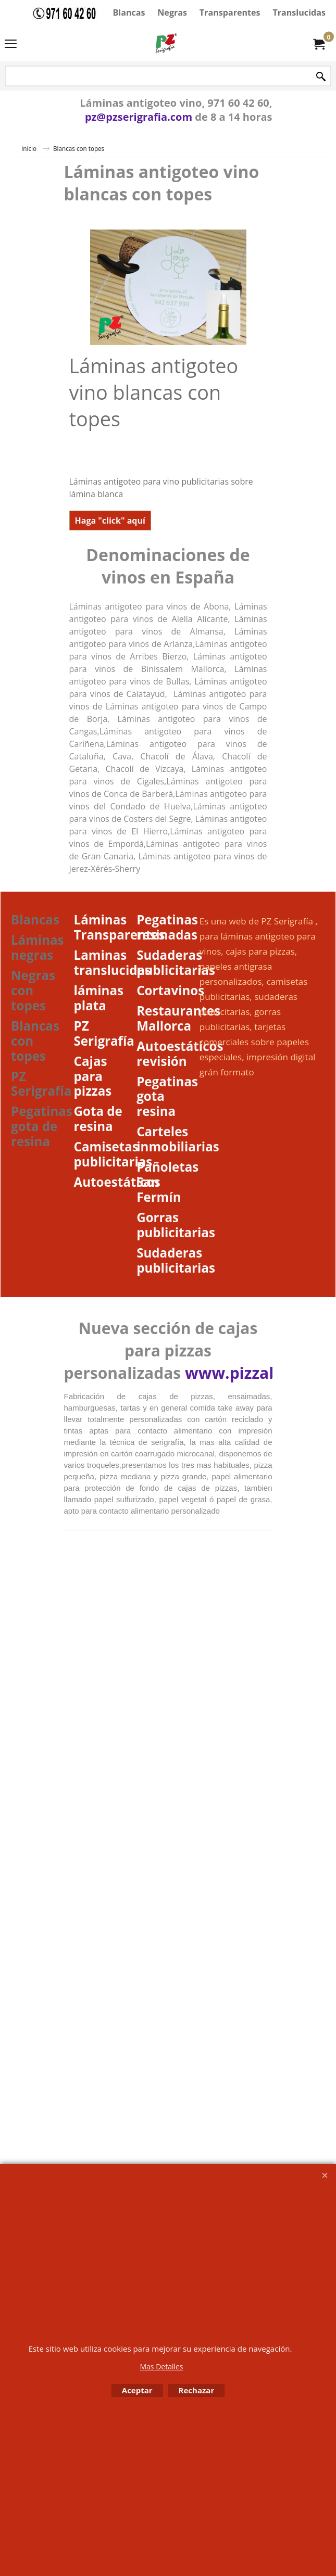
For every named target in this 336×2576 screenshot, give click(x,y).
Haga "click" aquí (110, 520)
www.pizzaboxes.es (260, 1373)
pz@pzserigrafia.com (138, 117)
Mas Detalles (161, 2366)
